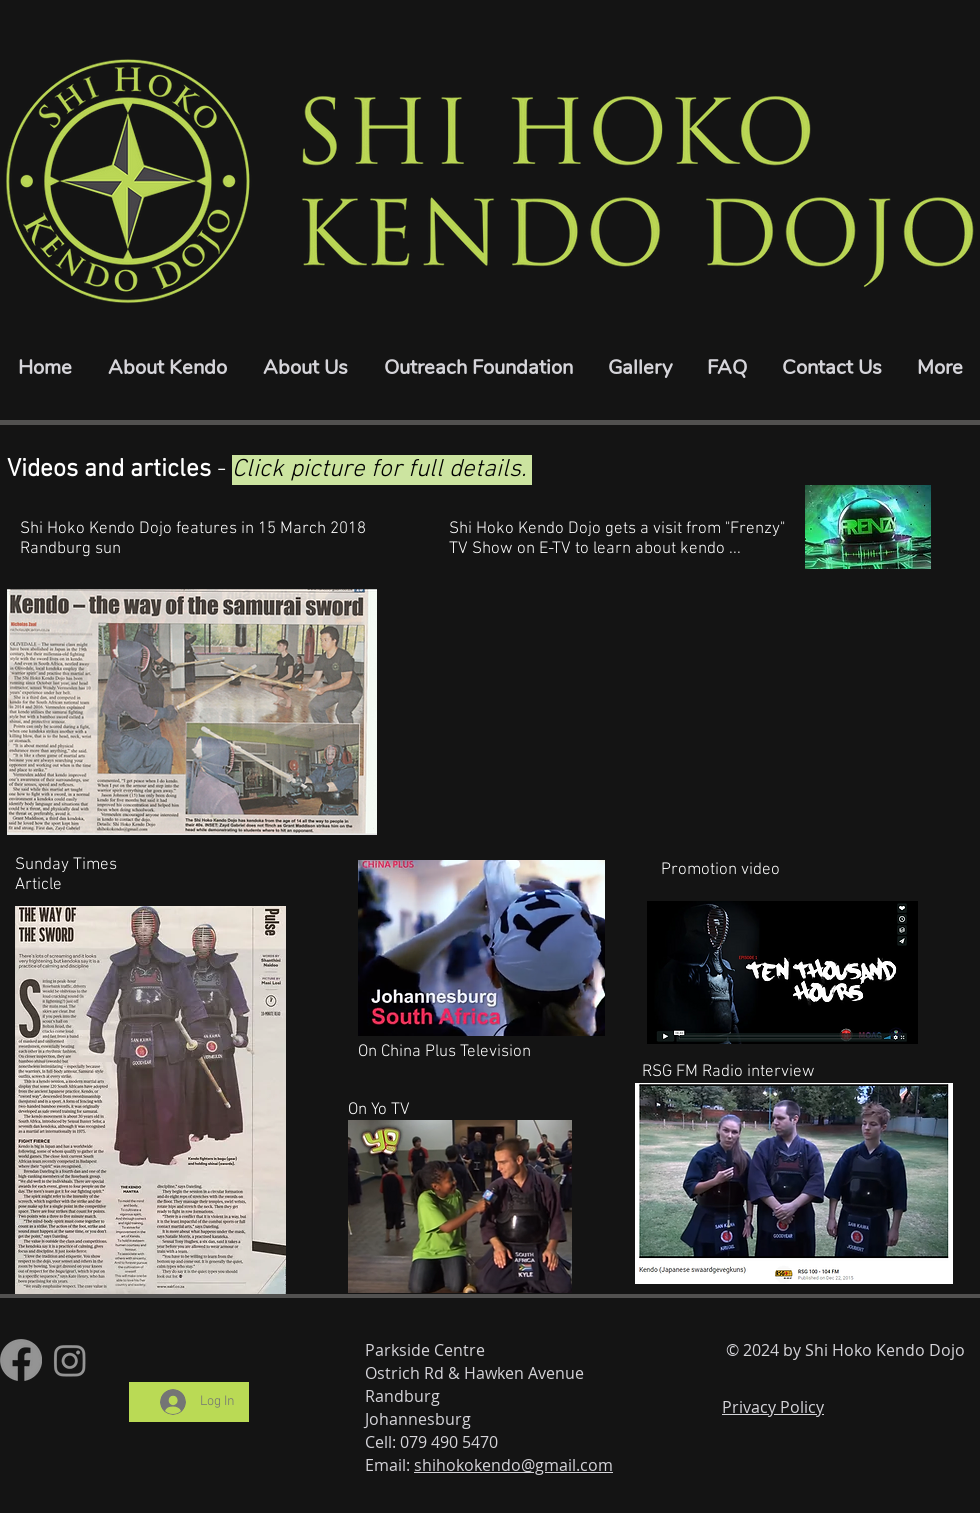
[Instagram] (70, 1360)
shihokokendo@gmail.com (513, 1465)
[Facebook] (21, 1360)
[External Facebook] (663, 712)
